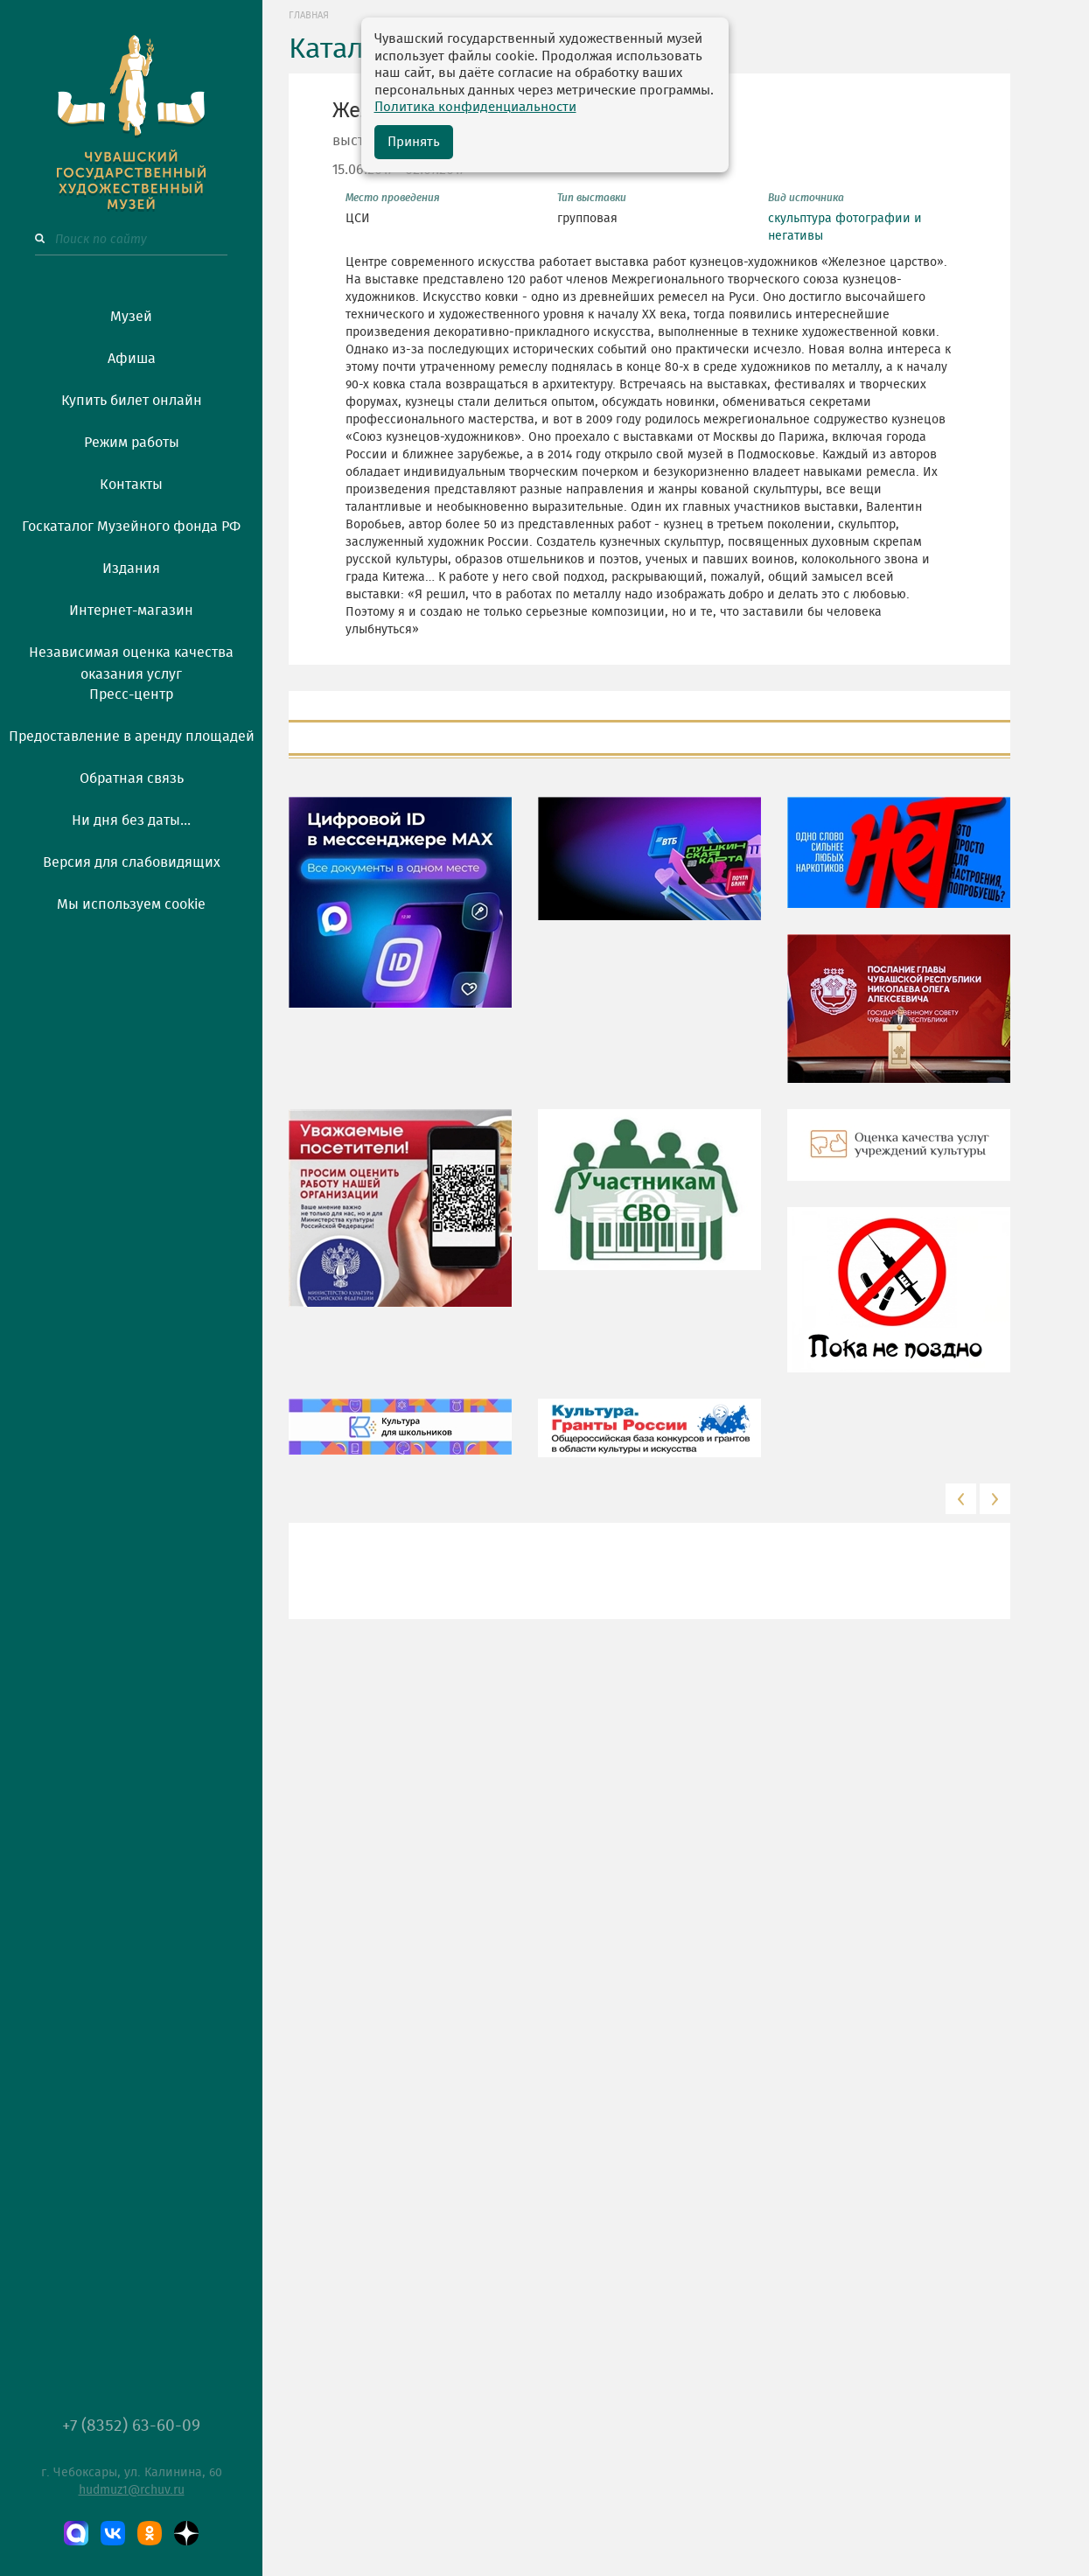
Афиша (132, 359)
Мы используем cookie (131, 904)
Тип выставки (591, 197)
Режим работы (131, 443)
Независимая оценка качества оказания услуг (131, 660)
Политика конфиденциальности (475, 107)
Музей (131, 317)
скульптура (800, 219)
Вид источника (806, 197)
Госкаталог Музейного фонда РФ (131, 527)
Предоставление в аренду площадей (132, 736)
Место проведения (393, 197)
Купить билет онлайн (131, 401)
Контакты (131, 485)
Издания (131, 569)
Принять (413, 142)
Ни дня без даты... (131, 820)
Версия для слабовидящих (131, 862)
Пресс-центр (131, 695)
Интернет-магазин (131, 611)
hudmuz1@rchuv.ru (132, 2490)
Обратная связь (132, 778)
